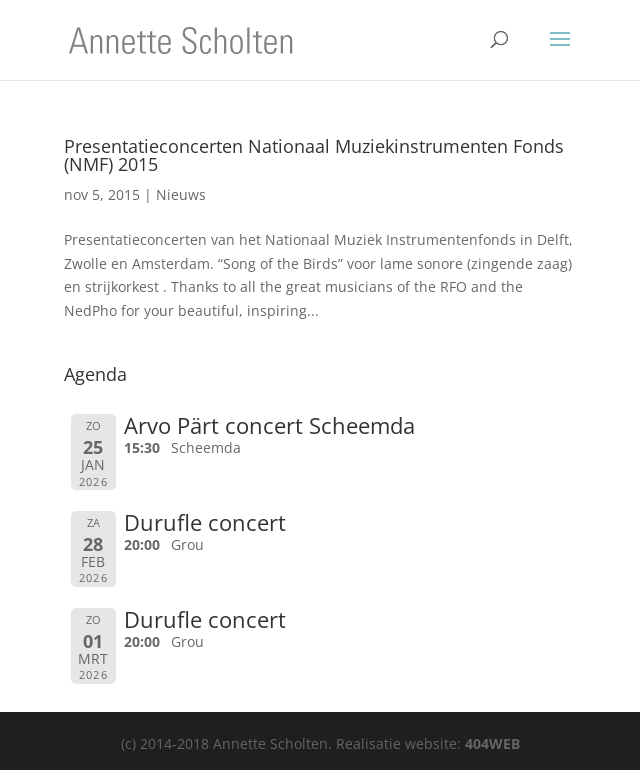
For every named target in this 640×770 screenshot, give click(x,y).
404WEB (492, 743)
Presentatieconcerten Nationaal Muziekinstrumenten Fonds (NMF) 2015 (314, 155)
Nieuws (181, 194)
